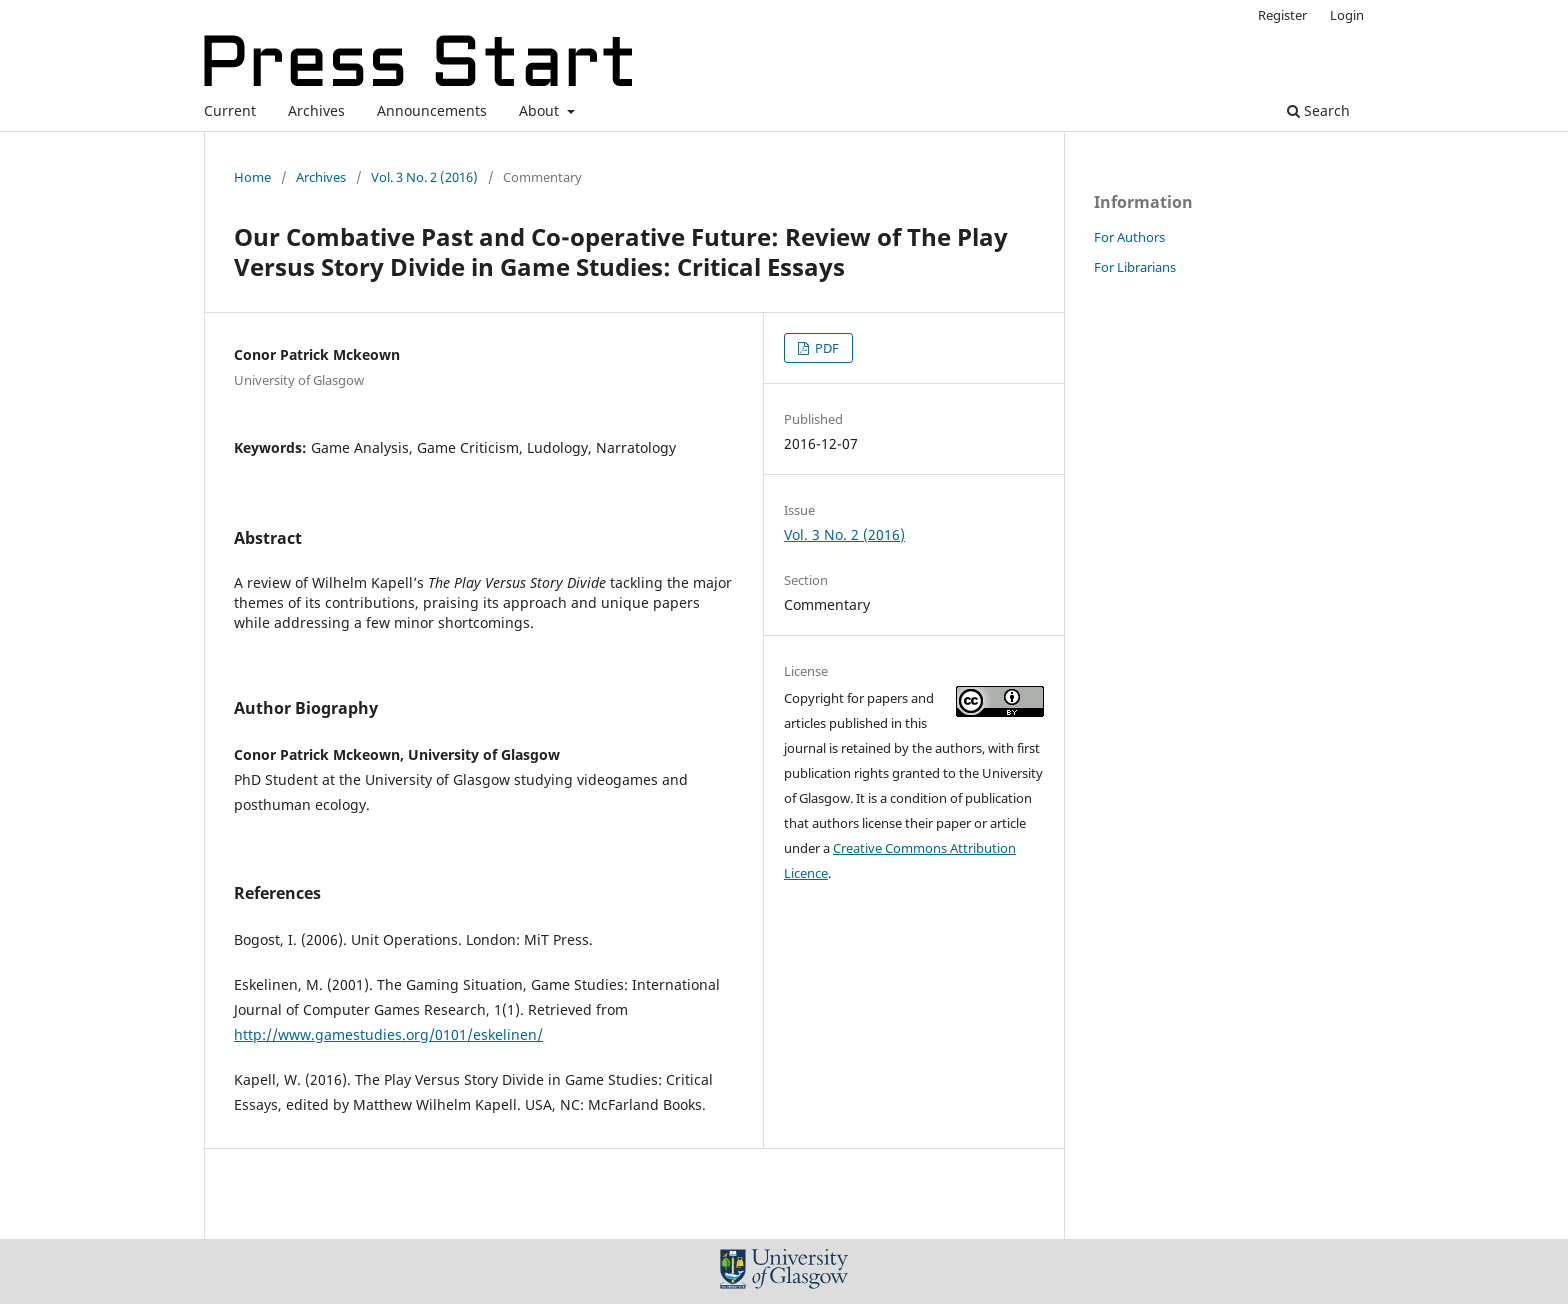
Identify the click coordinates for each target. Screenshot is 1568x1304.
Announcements (432, 110)
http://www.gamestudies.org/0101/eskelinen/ (388, 1034)
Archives (316, 110)
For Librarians (1135, 267)
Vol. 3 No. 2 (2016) (424, 177)
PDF (825, 348)
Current (230, 110)
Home (252, 177)
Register (1282, 15)
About (541, 110)
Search (1318, 110)
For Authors (1129, 237)
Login (1347, 15)
